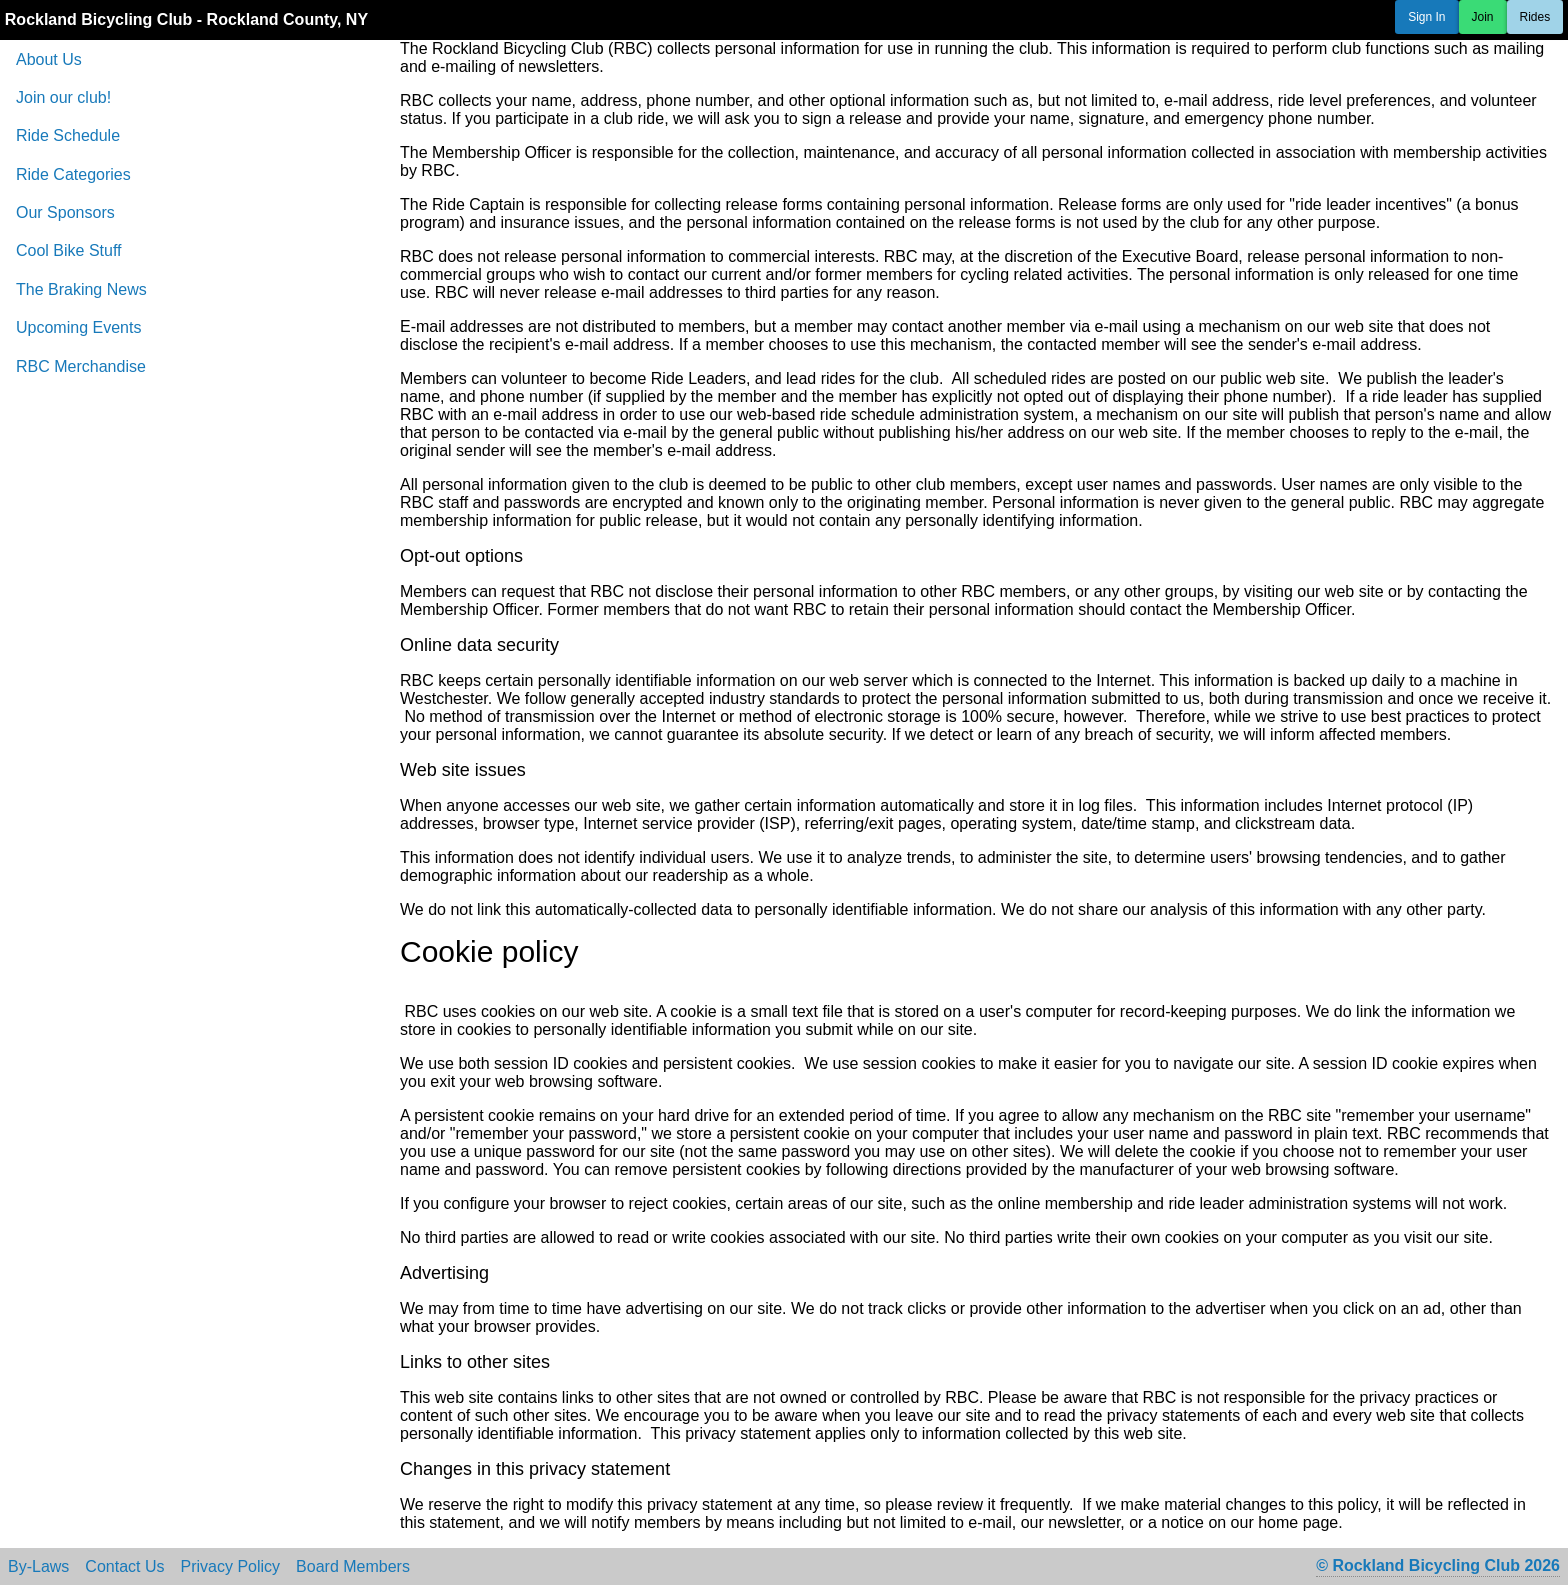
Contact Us (124, 1567)
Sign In (1426, 17)
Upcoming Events (78, 327)
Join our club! (63, 97)
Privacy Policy (231, 1567)
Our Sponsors (65, 212)
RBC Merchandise (81, 366)
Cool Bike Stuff (69, 250)
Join (1483, 17)
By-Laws (38, 1567)
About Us (49, 59)
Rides (1535, 17)
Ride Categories (73, 174)
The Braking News (81, 289)
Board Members (353, 1567)
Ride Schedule (68, 135)
